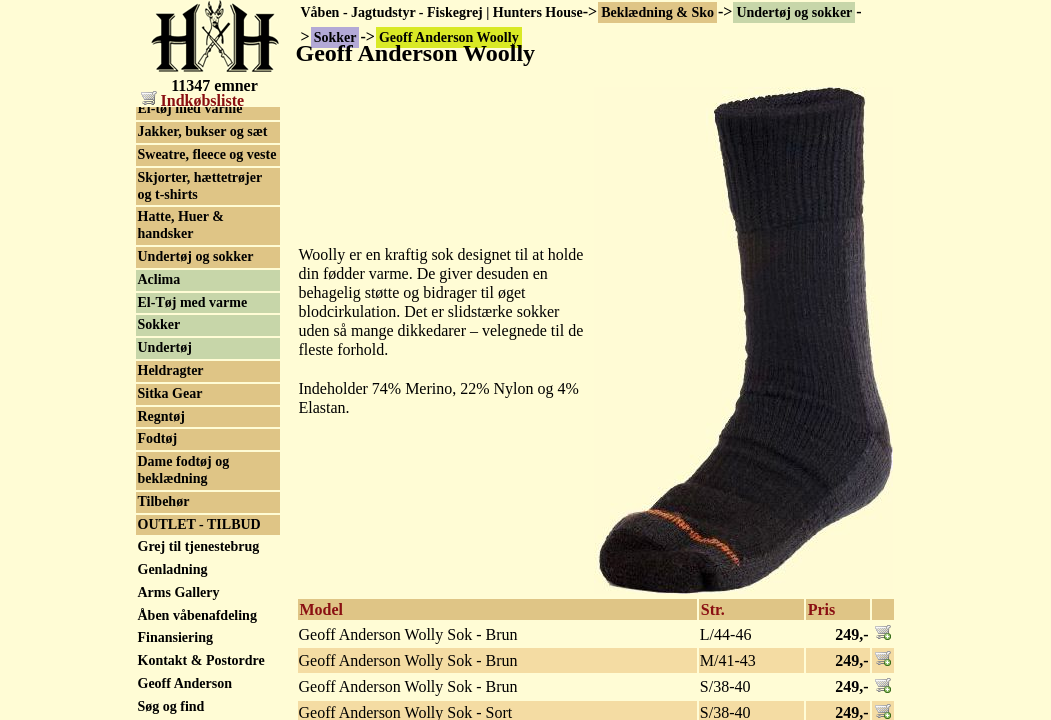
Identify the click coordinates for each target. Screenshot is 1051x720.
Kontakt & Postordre (201, 660)
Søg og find (171, 706)
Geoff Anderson (185, 683)
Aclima (159, 279)
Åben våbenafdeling (197, 615)
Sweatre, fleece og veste (207, 154)
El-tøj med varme (190, 108)
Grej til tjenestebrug (199, 546)
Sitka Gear (170, 393)
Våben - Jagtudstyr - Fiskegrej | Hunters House (442, 12)
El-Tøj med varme (193, 302)
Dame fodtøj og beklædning (184, 470)
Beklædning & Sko (657, 12)
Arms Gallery (179, 592)
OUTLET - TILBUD (199, 524)
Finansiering (175, 637)
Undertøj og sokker (794, 12)
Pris (822, 609)
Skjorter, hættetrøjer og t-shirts (200, 186)
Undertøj (165, 347)
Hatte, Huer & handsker (181, 225)
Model (322, 609)
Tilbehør (164, 501)
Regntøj (161, 416)
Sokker (159, 324)
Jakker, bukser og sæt (203, 131)
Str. (713, 609)
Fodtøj (158, 438)
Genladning (173, 569)
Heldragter (171, 370)
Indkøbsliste (193, 100)
